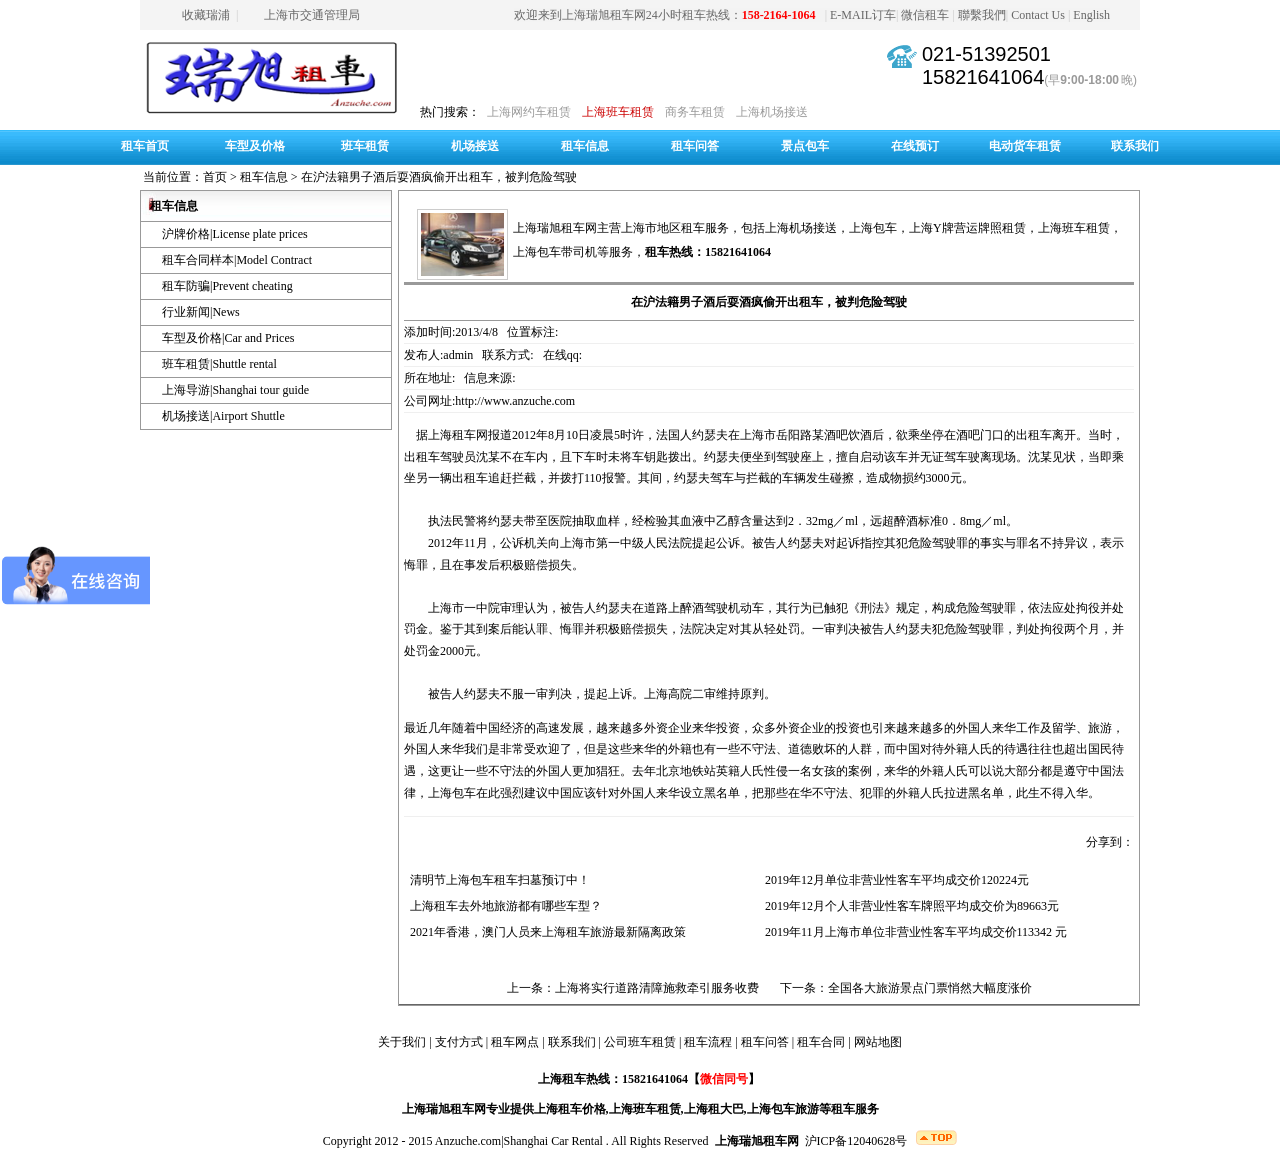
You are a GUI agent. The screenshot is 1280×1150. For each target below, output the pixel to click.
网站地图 (878, 1042)
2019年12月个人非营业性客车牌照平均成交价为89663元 (909, 906)
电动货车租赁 (1025, 146)
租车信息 (585, 146)
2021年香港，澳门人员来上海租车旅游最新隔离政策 (545, 932)
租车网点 (515, 1042)
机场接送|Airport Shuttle (223, 416)
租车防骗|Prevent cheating (227, 286)
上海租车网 (458, 435)
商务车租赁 (695, 112)
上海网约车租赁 (529, 112)
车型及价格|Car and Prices (228, 338)
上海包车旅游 (783, 1109)
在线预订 (915, 146)
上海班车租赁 (618, 112)
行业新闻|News (201, 312)
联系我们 (1135, 146)
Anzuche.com (468, 1141)
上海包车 (873, 228)
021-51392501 (986, 54)
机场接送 (475, 146)
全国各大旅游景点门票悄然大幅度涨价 (930, 988)
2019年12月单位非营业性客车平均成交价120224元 (894, 880)
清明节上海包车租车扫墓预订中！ (497, 880)
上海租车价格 (570, 1109)
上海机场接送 (772, 112)
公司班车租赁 (640, 1042)
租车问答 (695, 146)
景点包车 (805, 146)
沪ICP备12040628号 (856, 1141)
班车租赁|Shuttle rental (219, 364)
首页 (215, 177)
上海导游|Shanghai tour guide (235, 390)
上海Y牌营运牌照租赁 (967, 228)
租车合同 (821, 1042)
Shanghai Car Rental (553, 1141)
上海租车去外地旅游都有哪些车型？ (503, 906)
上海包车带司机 (555, 252)
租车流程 (708, 1042)
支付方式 (459, 1042)
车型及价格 (255, 146)
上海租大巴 (714, 1109)
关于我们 (402, 1042)
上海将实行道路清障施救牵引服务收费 (657, 988)
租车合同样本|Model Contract (237, 260)
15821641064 (983, 77)
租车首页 (145, 146)
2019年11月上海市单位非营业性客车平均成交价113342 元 (913, 932)
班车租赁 (365, 146)
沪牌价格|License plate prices (235, 234)
